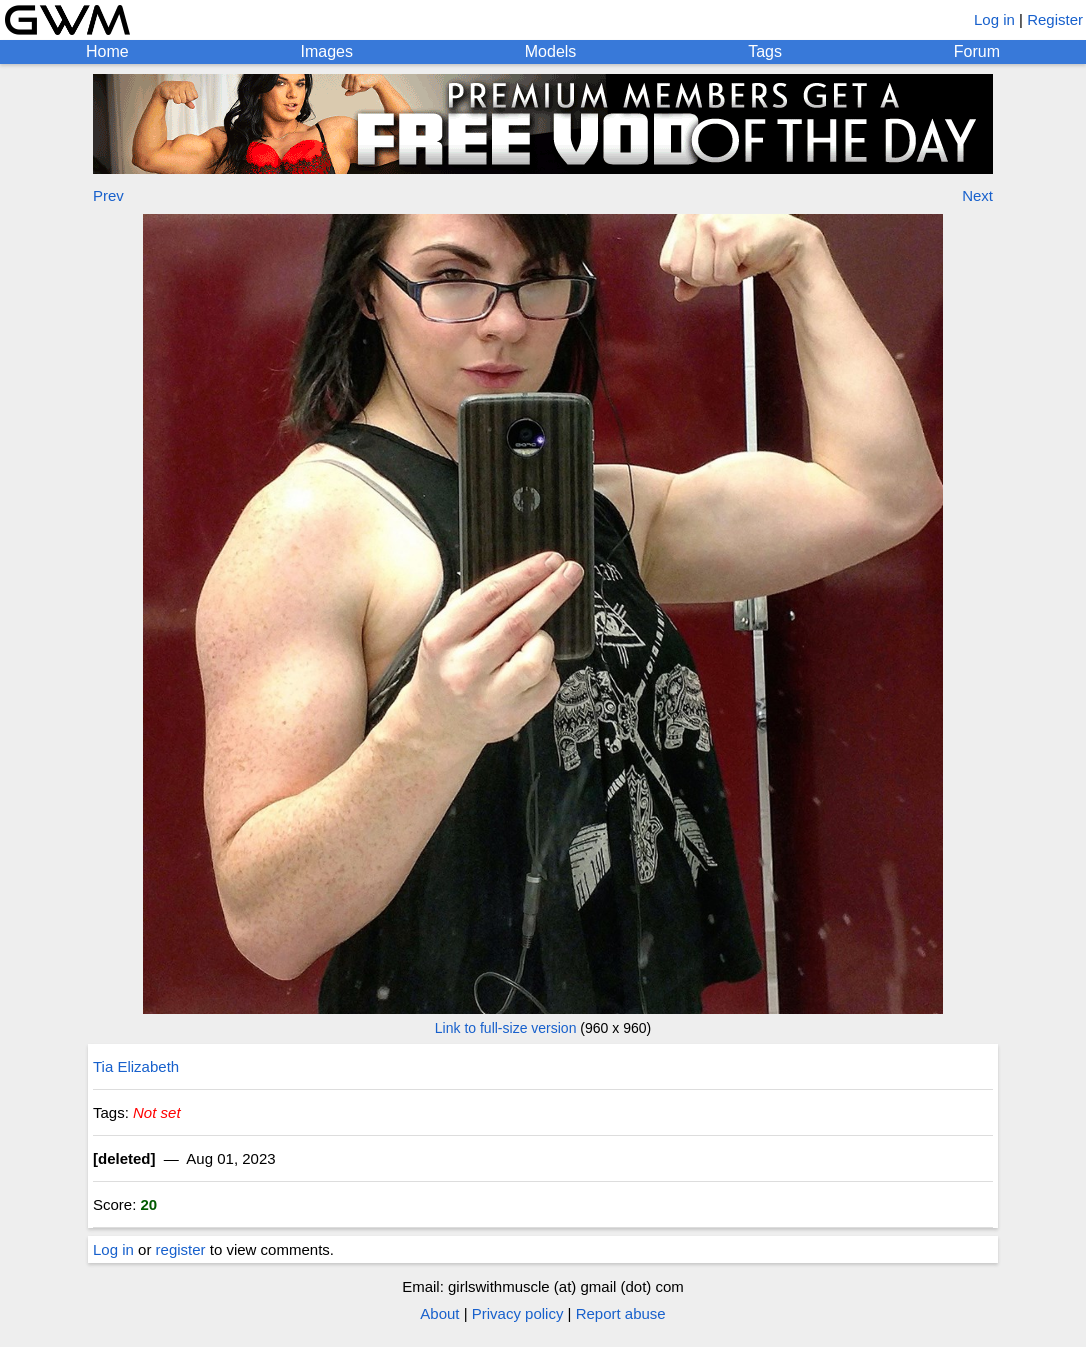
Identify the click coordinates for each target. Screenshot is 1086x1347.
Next (977, 195)
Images (326, 51)
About (439, 1313)
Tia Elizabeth (136, 1066)
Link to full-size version (506, 1028)
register (181, 1249)
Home (107, 51)
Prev (108, 195)
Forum (977, 51)
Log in (994, 19)
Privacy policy (518, 1313)
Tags (765, 51)
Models (551, 51)
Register (1055, 19)
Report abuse (621, 1313)
